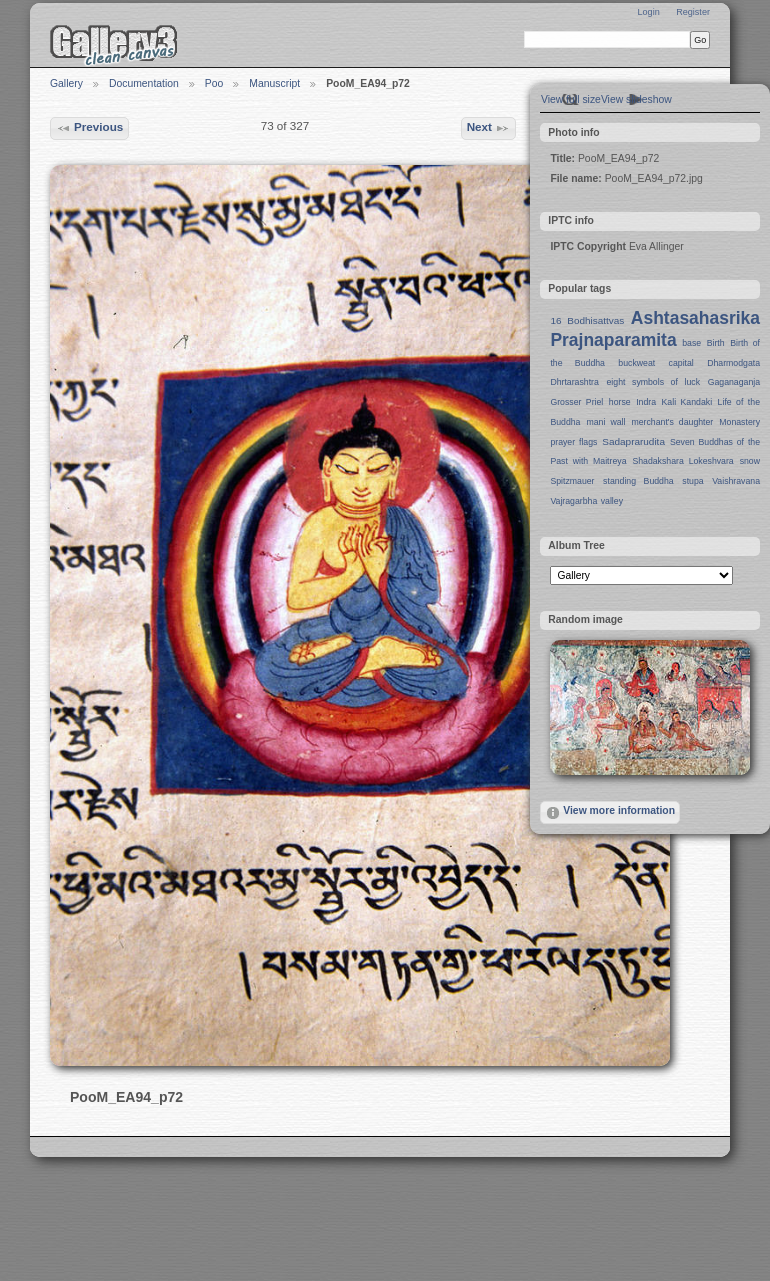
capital (681, 363)
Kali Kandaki (687, 402)
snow (750, 461)
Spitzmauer (572, 481)
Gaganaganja (734, 382)
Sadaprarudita (633, 441)
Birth (716, 343)
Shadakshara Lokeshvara (682, 461)
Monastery (739, 422)
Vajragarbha (573, 501)
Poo (214, 83)
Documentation (144, 83)
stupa (692, 481)
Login (648, 12)
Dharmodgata (733, 363)
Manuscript (274, 83)
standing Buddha (638, 481)
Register (693, 12)
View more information (610, 813)
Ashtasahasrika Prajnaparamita (655, 329)
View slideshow (636, 99)
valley (612, 501)
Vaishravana (736, 481)
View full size (571, 99)
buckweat (636, 363)
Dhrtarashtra (574, 382)
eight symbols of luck (653, 382)
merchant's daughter (672, 422)
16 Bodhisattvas (587, 320)
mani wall (606, 422)
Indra (646, 402)
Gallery (66, 83)
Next (489, 128)
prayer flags (573, 442)
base (691, 343)
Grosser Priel (576, 402)
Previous (90, 128)
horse (620, 402)
